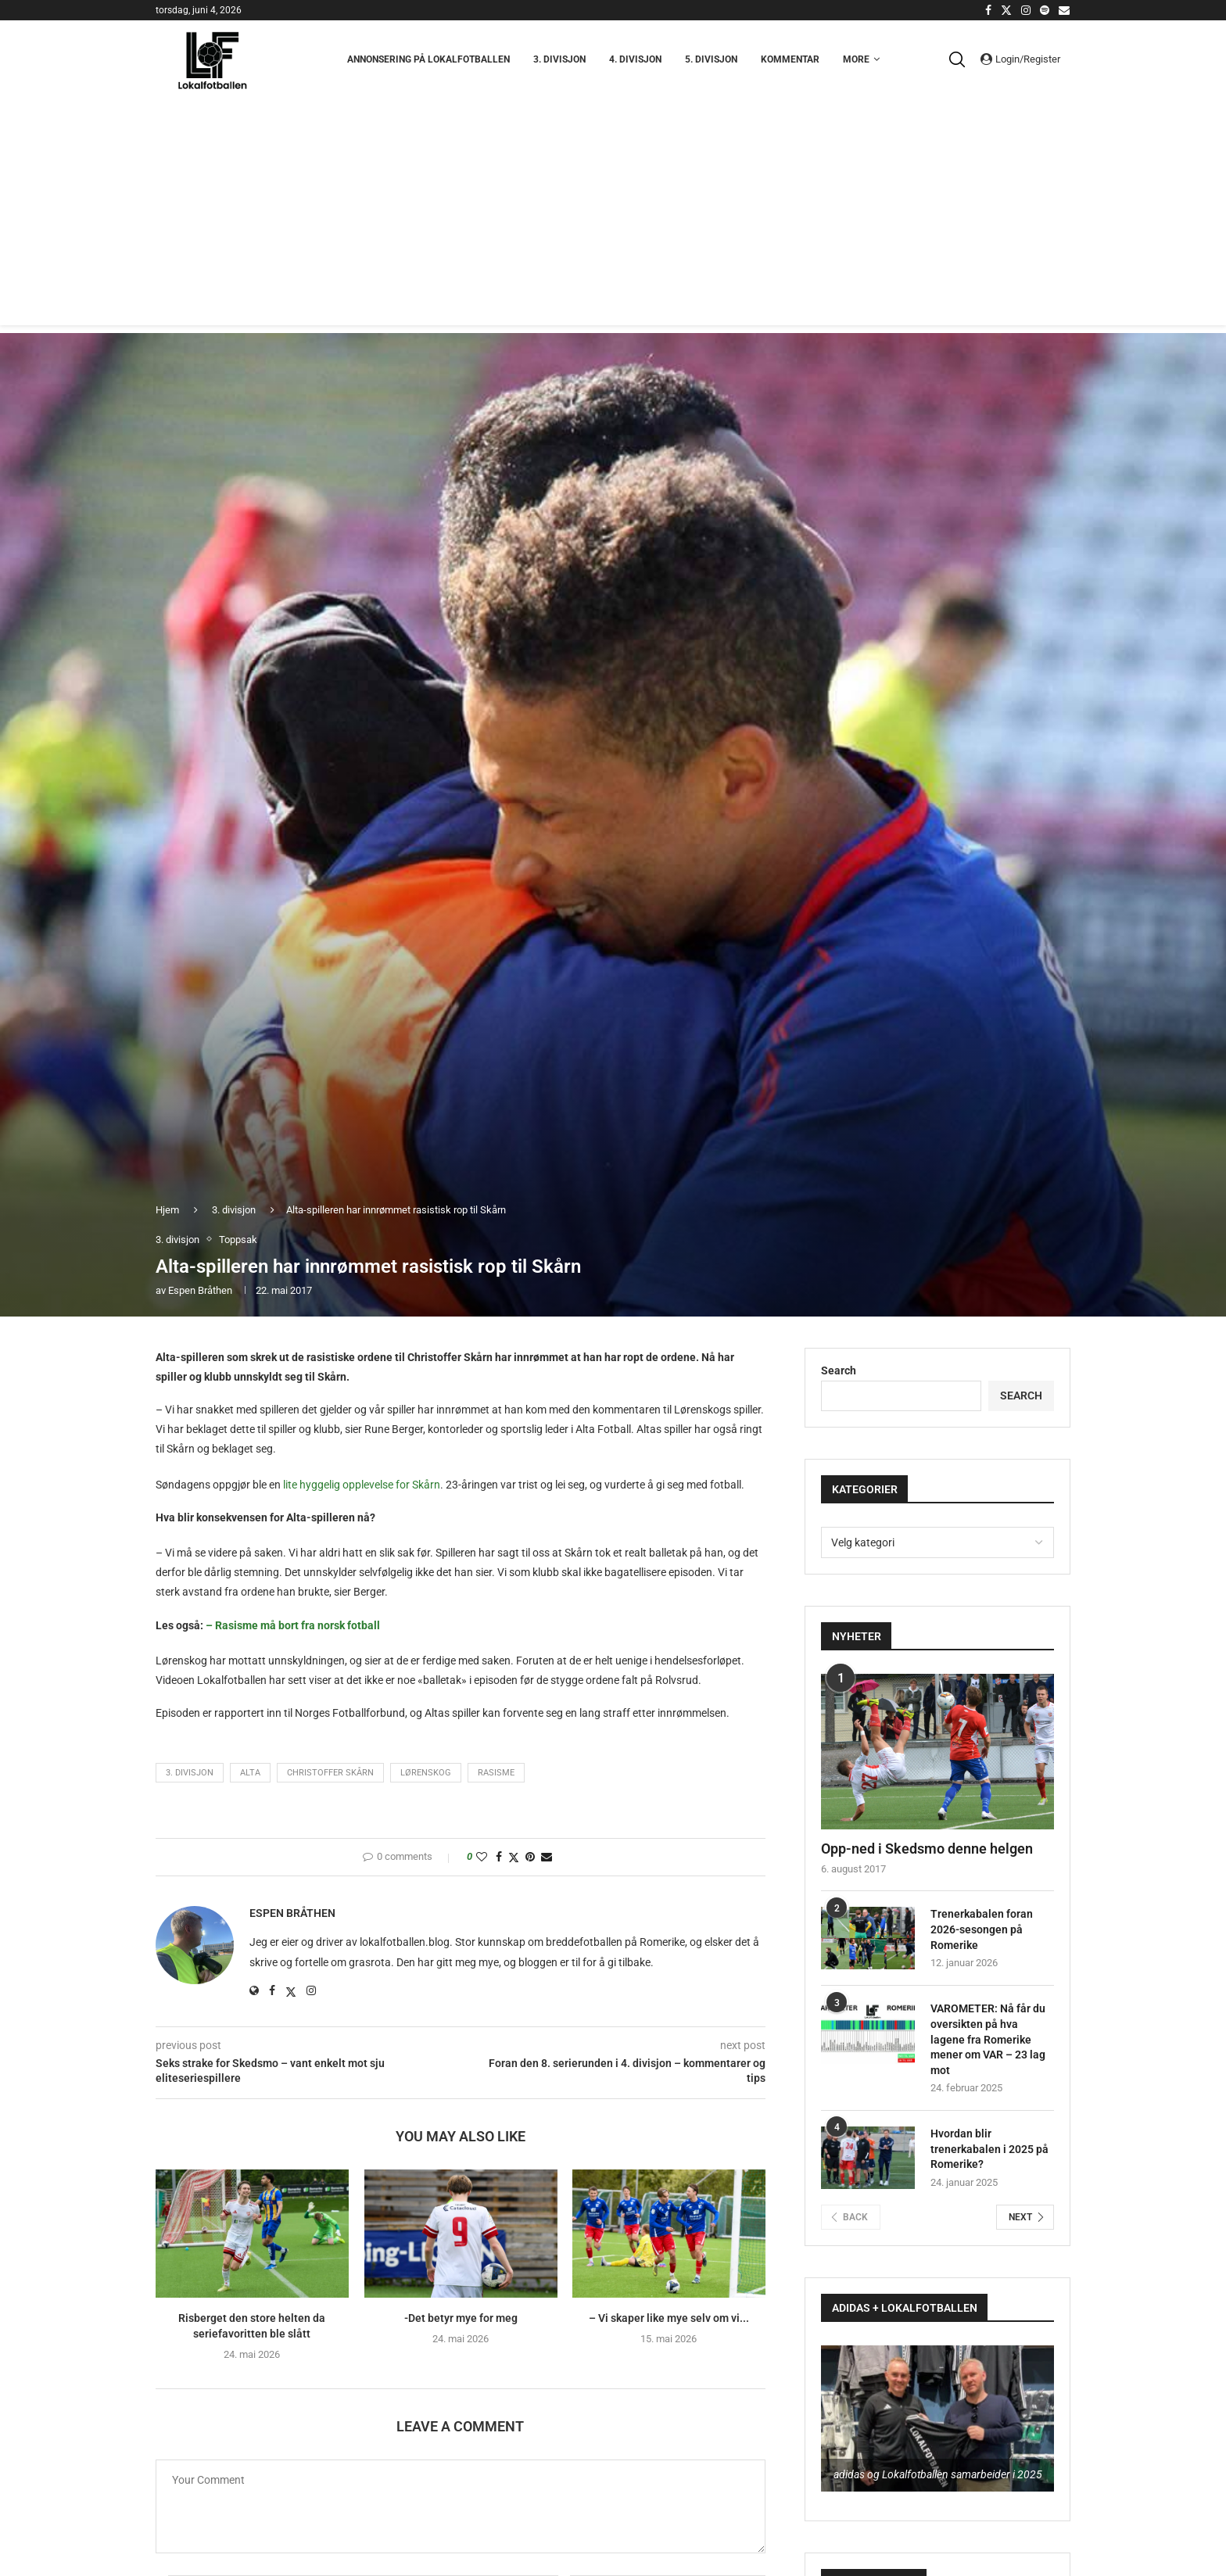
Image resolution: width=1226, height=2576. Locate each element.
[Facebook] (988, 10)
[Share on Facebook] (499, 1856)
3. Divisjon (559, 59)
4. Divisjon (635, 59)
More (856, 59)
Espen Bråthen (200, 1290)
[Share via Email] (546, 1856)
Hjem (167, 1210)
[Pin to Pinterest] (530, 1856)
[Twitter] (1006, 10)
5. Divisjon (711, 59)
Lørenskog (425, 1773)
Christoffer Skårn (330, 1773)
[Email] (1064, 10)
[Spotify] (1044, 10)
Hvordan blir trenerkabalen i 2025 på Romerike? (989, 2148)
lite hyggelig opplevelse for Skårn (361, 1484)
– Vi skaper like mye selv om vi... (669, 2319)
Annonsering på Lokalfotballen (428, 59)
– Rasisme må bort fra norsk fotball (293, 1625)
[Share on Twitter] (513, 1857)
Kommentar (790, 59)
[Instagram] (1025, 10)
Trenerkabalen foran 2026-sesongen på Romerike (981, 1929)
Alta (250, 1773)
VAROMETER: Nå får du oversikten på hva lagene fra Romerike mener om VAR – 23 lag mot (987, 2039)
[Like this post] (481, 1856)
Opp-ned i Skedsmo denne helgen (927, 1848)
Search (838, 1370)
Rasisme (496, 1773)
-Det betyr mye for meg (460, 2319)
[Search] (961, 59)
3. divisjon (234, 1210)
